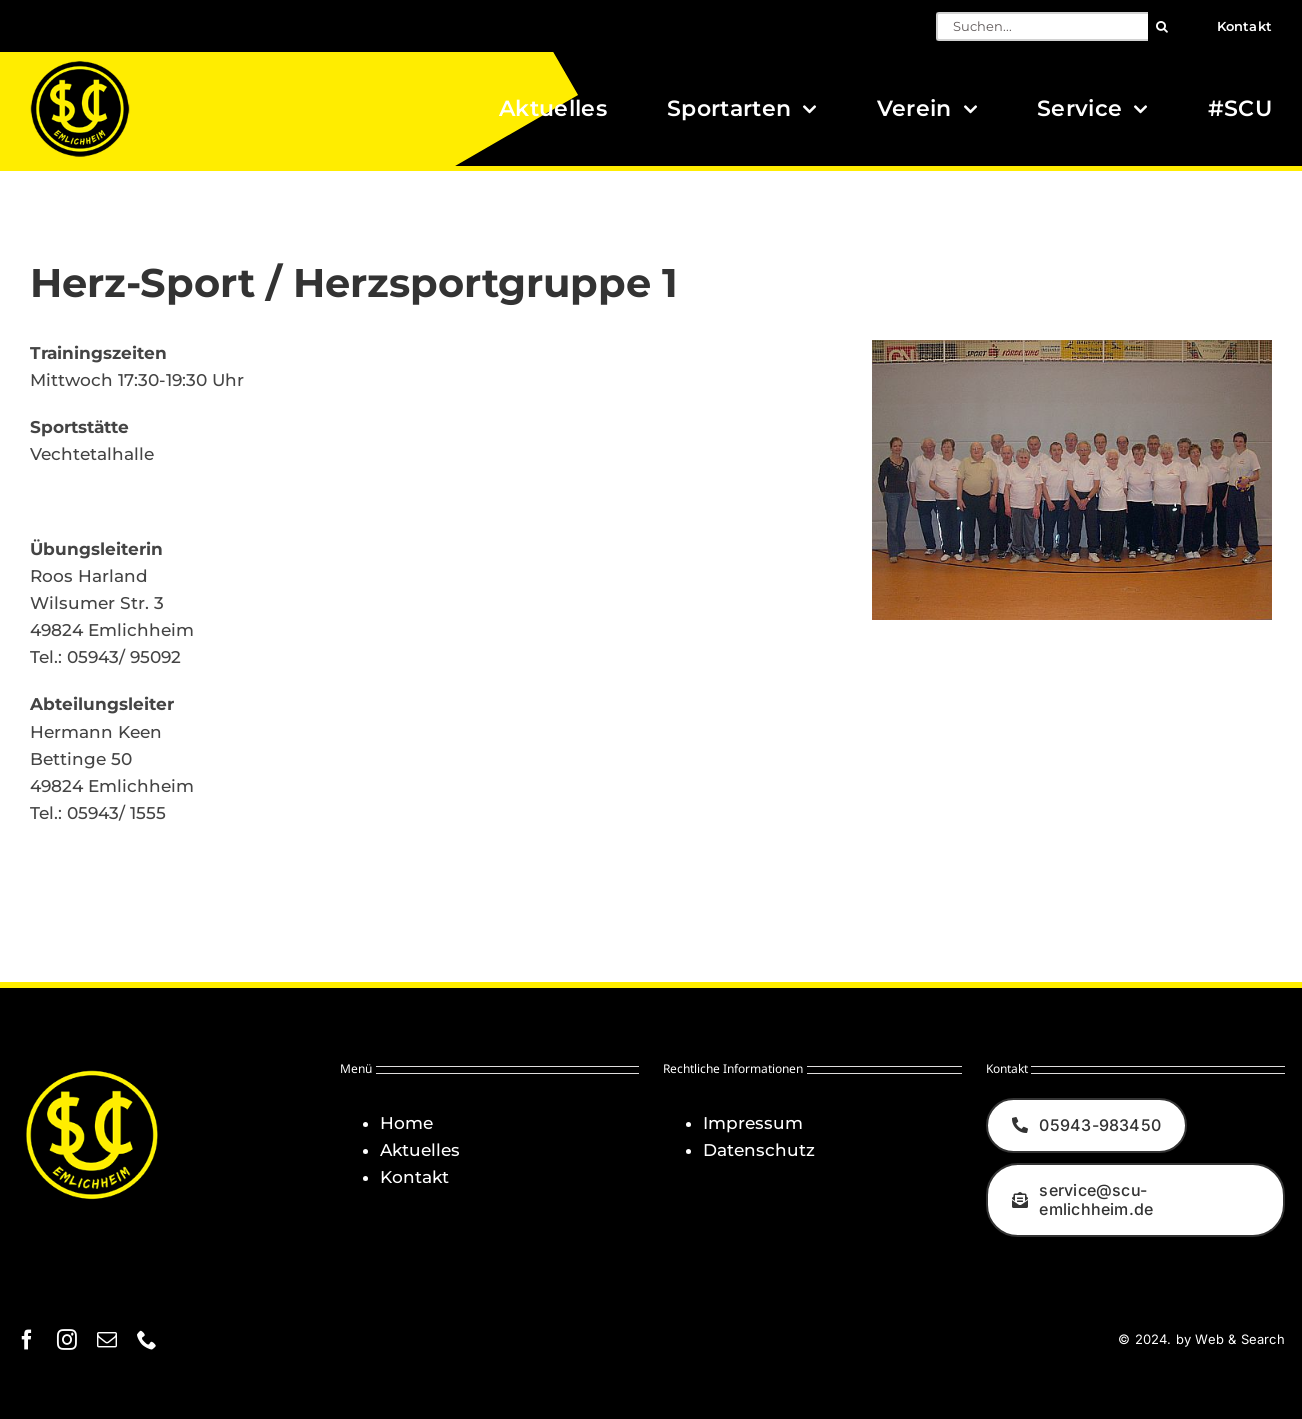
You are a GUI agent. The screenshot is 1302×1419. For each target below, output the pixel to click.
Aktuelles (420, 1150)
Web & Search (1239, 1339)
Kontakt (414, 1177)
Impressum (753, 1123)
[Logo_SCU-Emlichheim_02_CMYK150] (80, 67)
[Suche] (1162, 26)
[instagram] (67, 1340)
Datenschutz (759, 1150)
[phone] (147, 1340)
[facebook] (27, 1340)
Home (406, 1123)
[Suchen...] (1042, 26)
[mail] (107, 1340)
